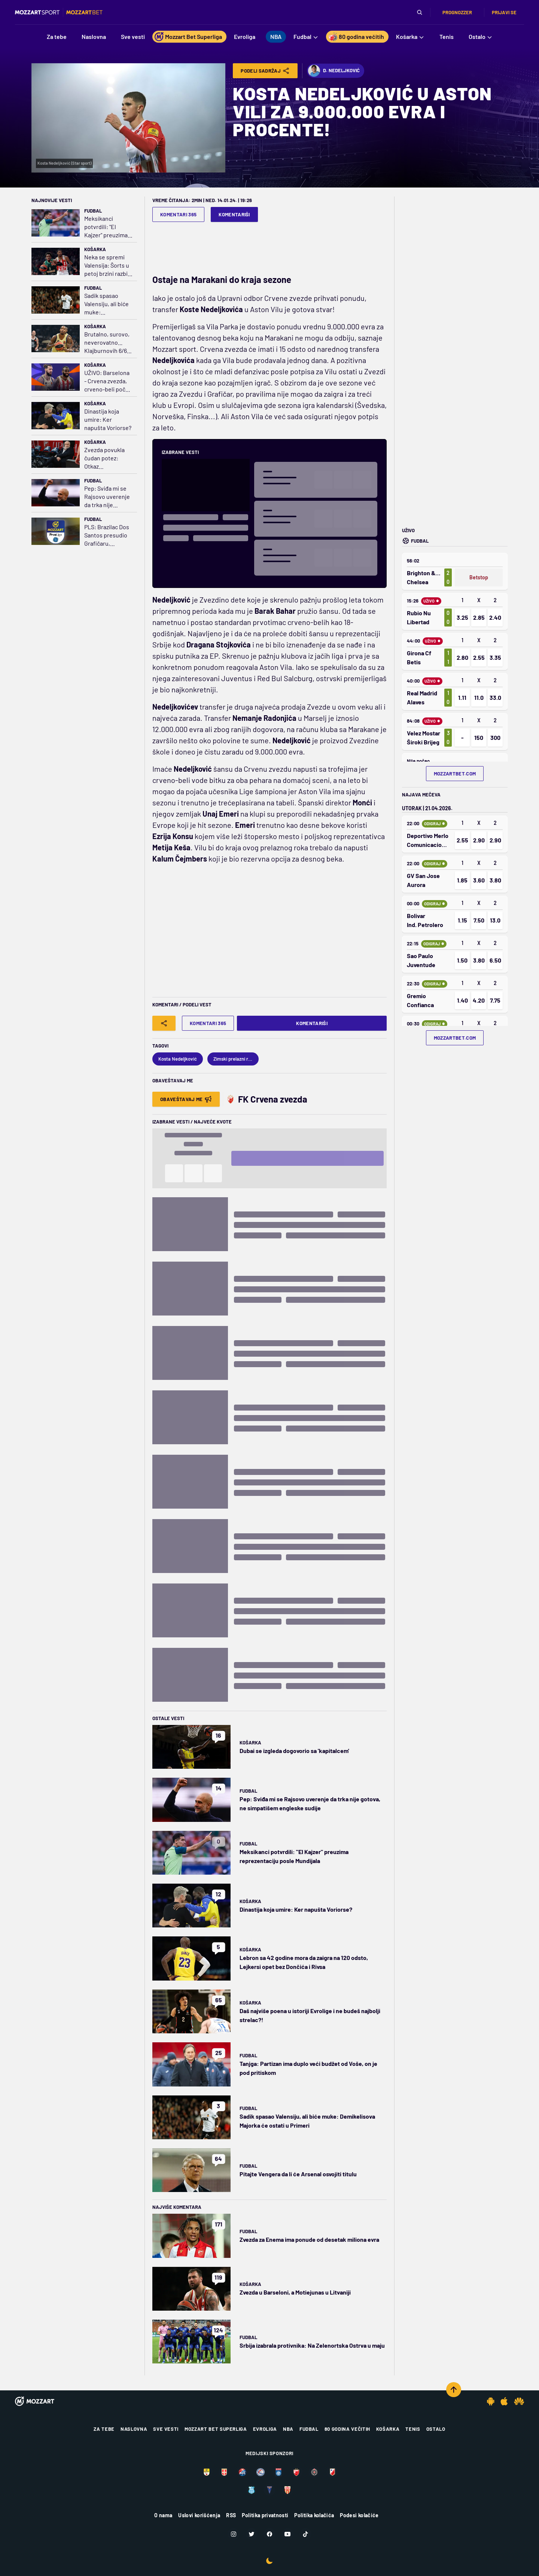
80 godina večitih (347, 2429)
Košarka (95, 249)
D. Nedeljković (334, 71)
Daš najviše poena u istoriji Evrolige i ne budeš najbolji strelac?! (310, 2015)
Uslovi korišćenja (199, 2515)
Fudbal (93, 211)
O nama (163, 2515)
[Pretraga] (419, 12)
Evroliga (265, 2429)
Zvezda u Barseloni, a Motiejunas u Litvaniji (295, 2292)
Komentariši (234, 214)
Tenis (412, 2429)
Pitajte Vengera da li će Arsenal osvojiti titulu (298, 2173)
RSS (231, 2515)
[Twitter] (252, 2534)
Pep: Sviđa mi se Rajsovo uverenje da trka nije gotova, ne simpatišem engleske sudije (107, 497)
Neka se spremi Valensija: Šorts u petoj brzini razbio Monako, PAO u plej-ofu (107, 265)
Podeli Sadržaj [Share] (265, 70)
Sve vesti (166, 2429)
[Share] (164, 1023)
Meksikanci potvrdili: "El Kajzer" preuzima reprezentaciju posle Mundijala (106, 227)
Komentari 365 (178, 214)
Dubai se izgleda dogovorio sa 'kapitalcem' (294, 1750)
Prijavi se (504, 12)
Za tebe (104, 2429)
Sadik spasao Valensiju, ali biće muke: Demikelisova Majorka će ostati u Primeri (106, 304)
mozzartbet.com (455, 774)
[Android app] (490, 2401)
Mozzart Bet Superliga (216, 2429)
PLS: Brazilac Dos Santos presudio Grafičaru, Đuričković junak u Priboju (108, 535)
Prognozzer (457, 12)
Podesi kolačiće (359, 2515)
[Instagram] (234, 2534)
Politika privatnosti (265, 2515)
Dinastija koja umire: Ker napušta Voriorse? (107, 419)
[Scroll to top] (453, 2389)
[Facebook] (269, 2534)
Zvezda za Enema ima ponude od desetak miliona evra (309, 2239)
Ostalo (435, 2429)
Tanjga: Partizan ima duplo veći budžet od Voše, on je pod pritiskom (308, 2068)
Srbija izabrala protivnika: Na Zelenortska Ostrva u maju (312, 2345)
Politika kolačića (314, 2515)
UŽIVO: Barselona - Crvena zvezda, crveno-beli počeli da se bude (108, 381)
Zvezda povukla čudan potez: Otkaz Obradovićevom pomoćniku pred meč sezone (105, 458)
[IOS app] (504, 2401)
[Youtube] (287, 2534)
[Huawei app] (519, 2401)
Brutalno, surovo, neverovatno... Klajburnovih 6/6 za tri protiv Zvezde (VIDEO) (107, 342)
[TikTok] (305, 2534)
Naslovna (134, 2429)
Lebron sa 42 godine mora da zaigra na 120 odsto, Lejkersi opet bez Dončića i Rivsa (304, 1962)
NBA (288, 2429)
